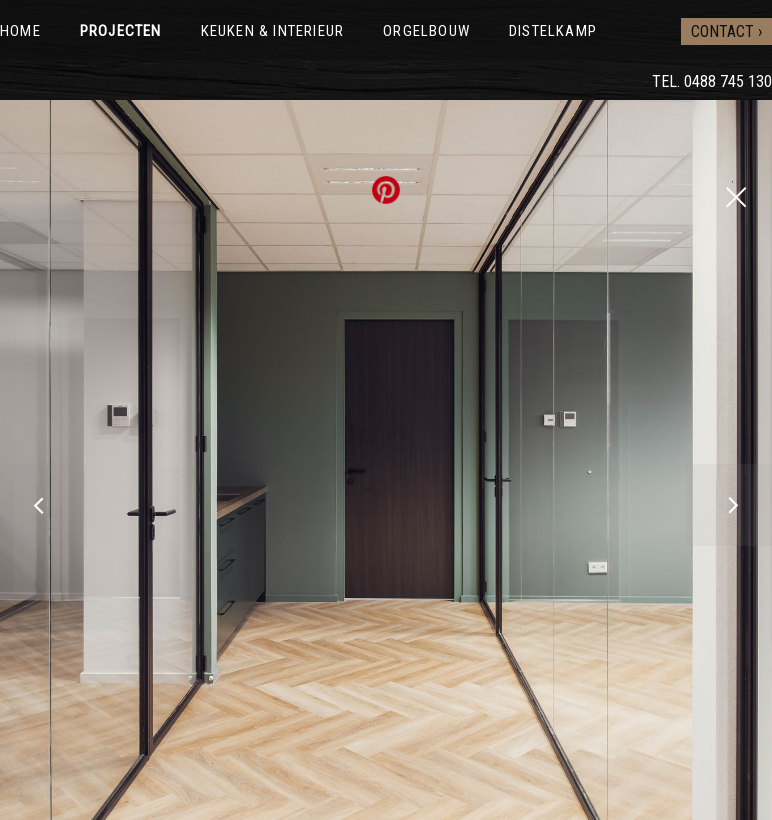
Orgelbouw (426, 31)
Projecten (121, 31)
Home (20, 31)
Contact (722, 31)
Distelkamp (553, 31)
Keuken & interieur (273, 31)
